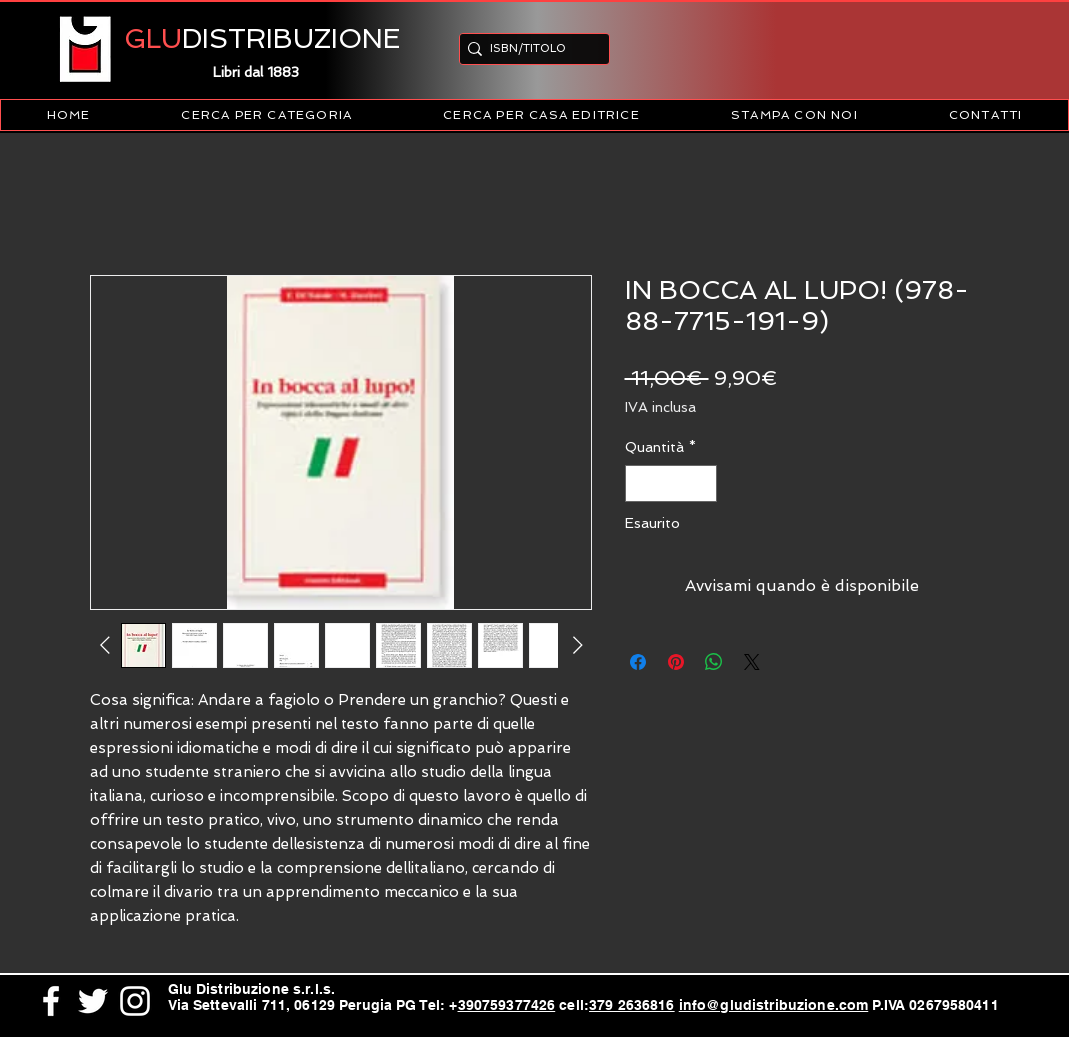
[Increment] (701, 483)
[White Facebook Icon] (51, 1001)
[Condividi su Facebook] (638, 662)
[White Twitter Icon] (93, 1001)
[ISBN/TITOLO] (528, 48)
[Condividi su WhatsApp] (714, 662)
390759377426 (507, 1005)
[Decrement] (640, 483)
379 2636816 (632, 1005)
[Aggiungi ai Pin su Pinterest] (676, 662)
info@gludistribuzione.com (774, 1005)
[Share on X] (752, 662)
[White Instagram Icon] (135, 1001)
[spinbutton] (671, 483)
